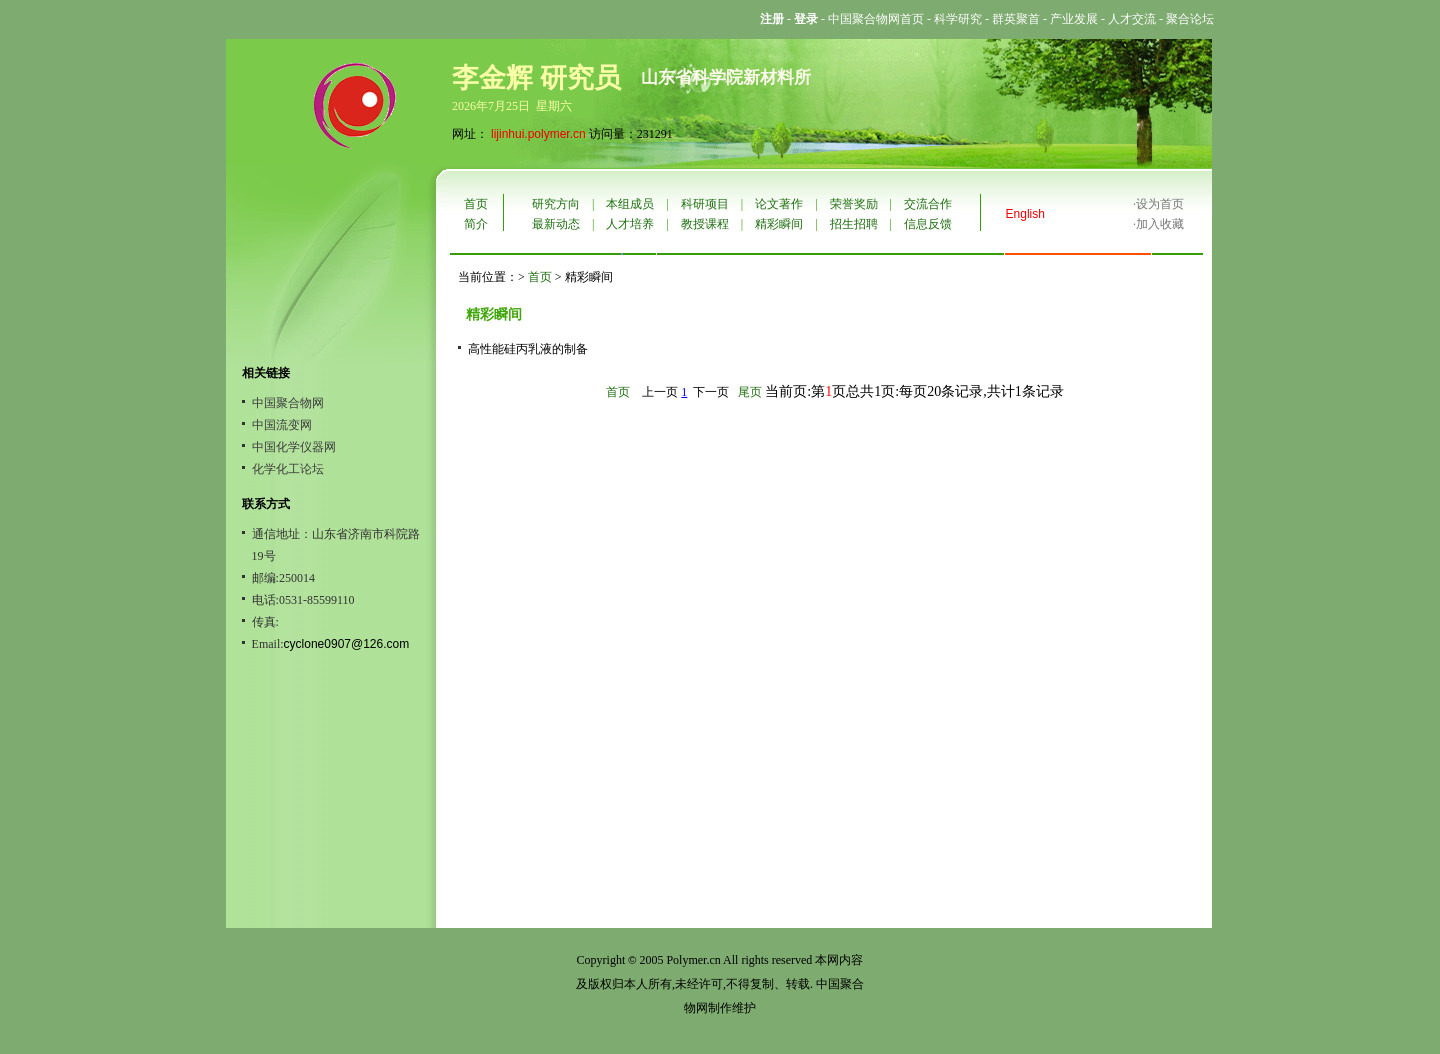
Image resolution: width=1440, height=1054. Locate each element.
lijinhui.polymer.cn (538, 134)
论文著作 (779, 204)
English (1025, 214)
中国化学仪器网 (294, 447)
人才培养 (630, 224)
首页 (476, 204)
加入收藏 (1160, 224)
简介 (476, 224)
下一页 (711, 392)
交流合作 (928, 204)
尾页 (750, 392)
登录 (806, 19)
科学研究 (958, 19)
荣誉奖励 (854, 204)
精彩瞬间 (779, 224)
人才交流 (1132, 19)
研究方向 (556, 204)
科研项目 (705, 204)
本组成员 (630, 204)
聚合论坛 (1190, 19)
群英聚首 (1016, 19)
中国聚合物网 (288, 403)
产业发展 (1074, 19)
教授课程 (705, 224)
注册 (772, 19)
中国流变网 (282, 425)
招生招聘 (854, 224)
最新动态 (556, 224)
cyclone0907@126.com (347, 644)
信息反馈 (928, 224)
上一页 (660, 392)
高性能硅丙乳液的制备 (528, 349)
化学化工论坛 (288, 469)
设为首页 (1160, 204)
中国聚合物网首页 (876, 19)
